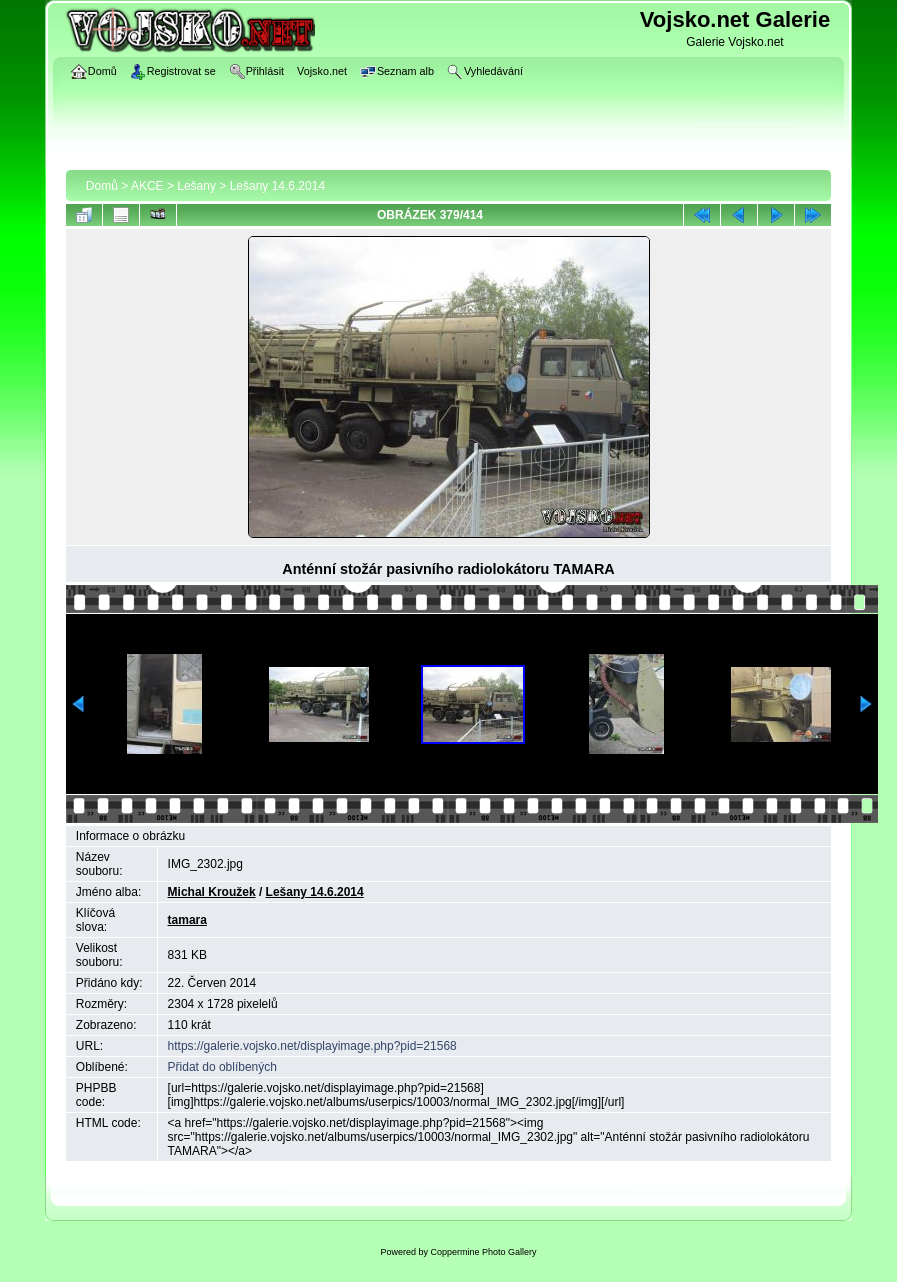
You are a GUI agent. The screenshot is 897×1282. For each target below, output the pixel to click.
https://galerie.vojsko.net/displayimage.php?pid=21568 (312, 1046)
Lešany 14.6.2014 (277, 186)
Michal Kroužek (212, 892)
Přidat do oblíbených (222, 1067)
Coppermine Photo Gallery (483, 1252)
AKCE (147, 186)
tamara (187, 920)
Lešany (196, 186)
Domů (102, 186)
